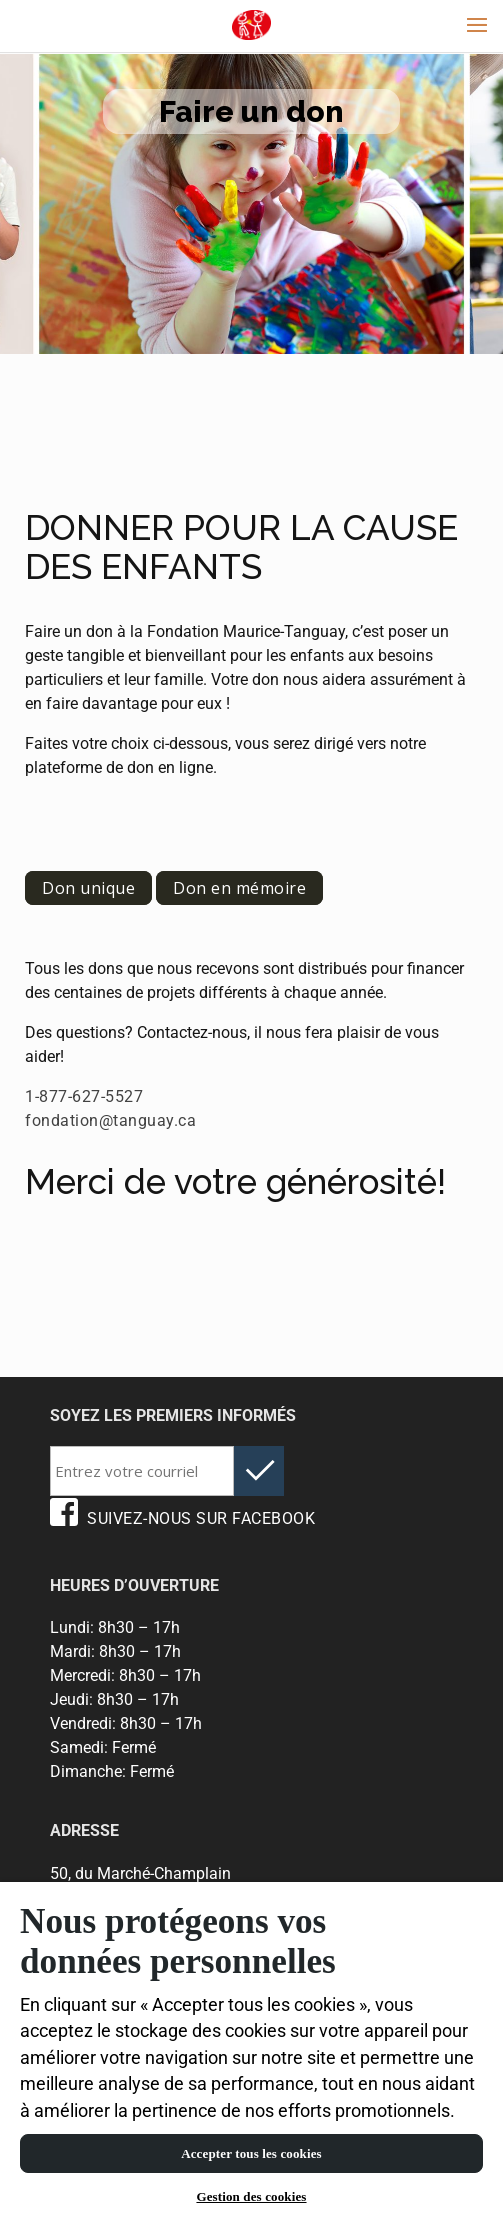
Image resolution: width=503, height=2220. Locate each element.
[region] (251, 2051)
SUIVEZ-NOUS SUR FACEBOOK (182, 1518)
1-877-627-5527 (84, 1096)
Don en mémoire (239, 888)
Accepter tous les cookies (251, 2153)
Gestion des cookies (251, 2196)
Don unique (88, 888)
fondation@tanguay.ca (110, 1120)
